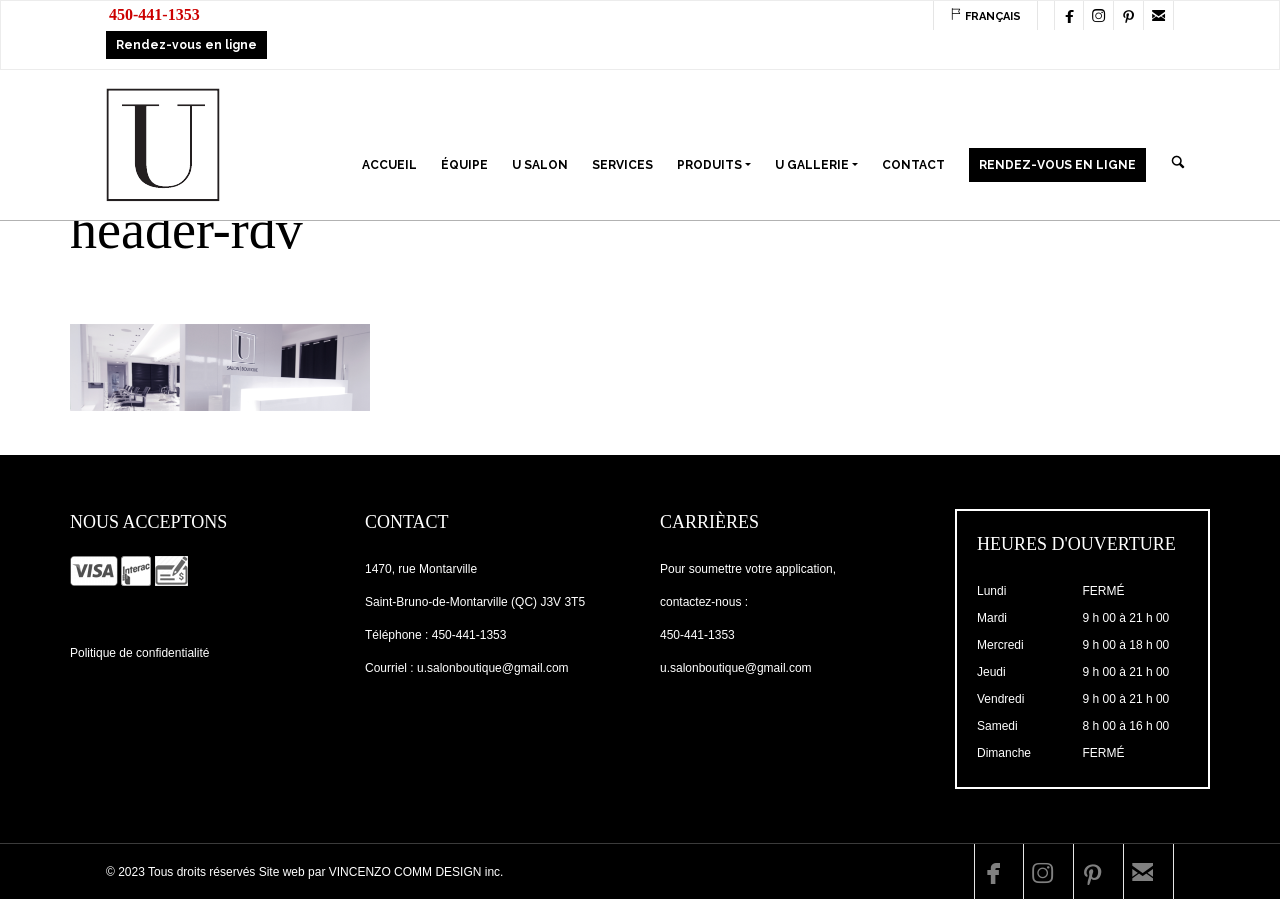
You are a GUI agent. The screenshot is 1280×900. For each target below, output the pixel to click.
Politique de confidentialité (139, 653)
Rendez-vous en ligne (186, 45)
